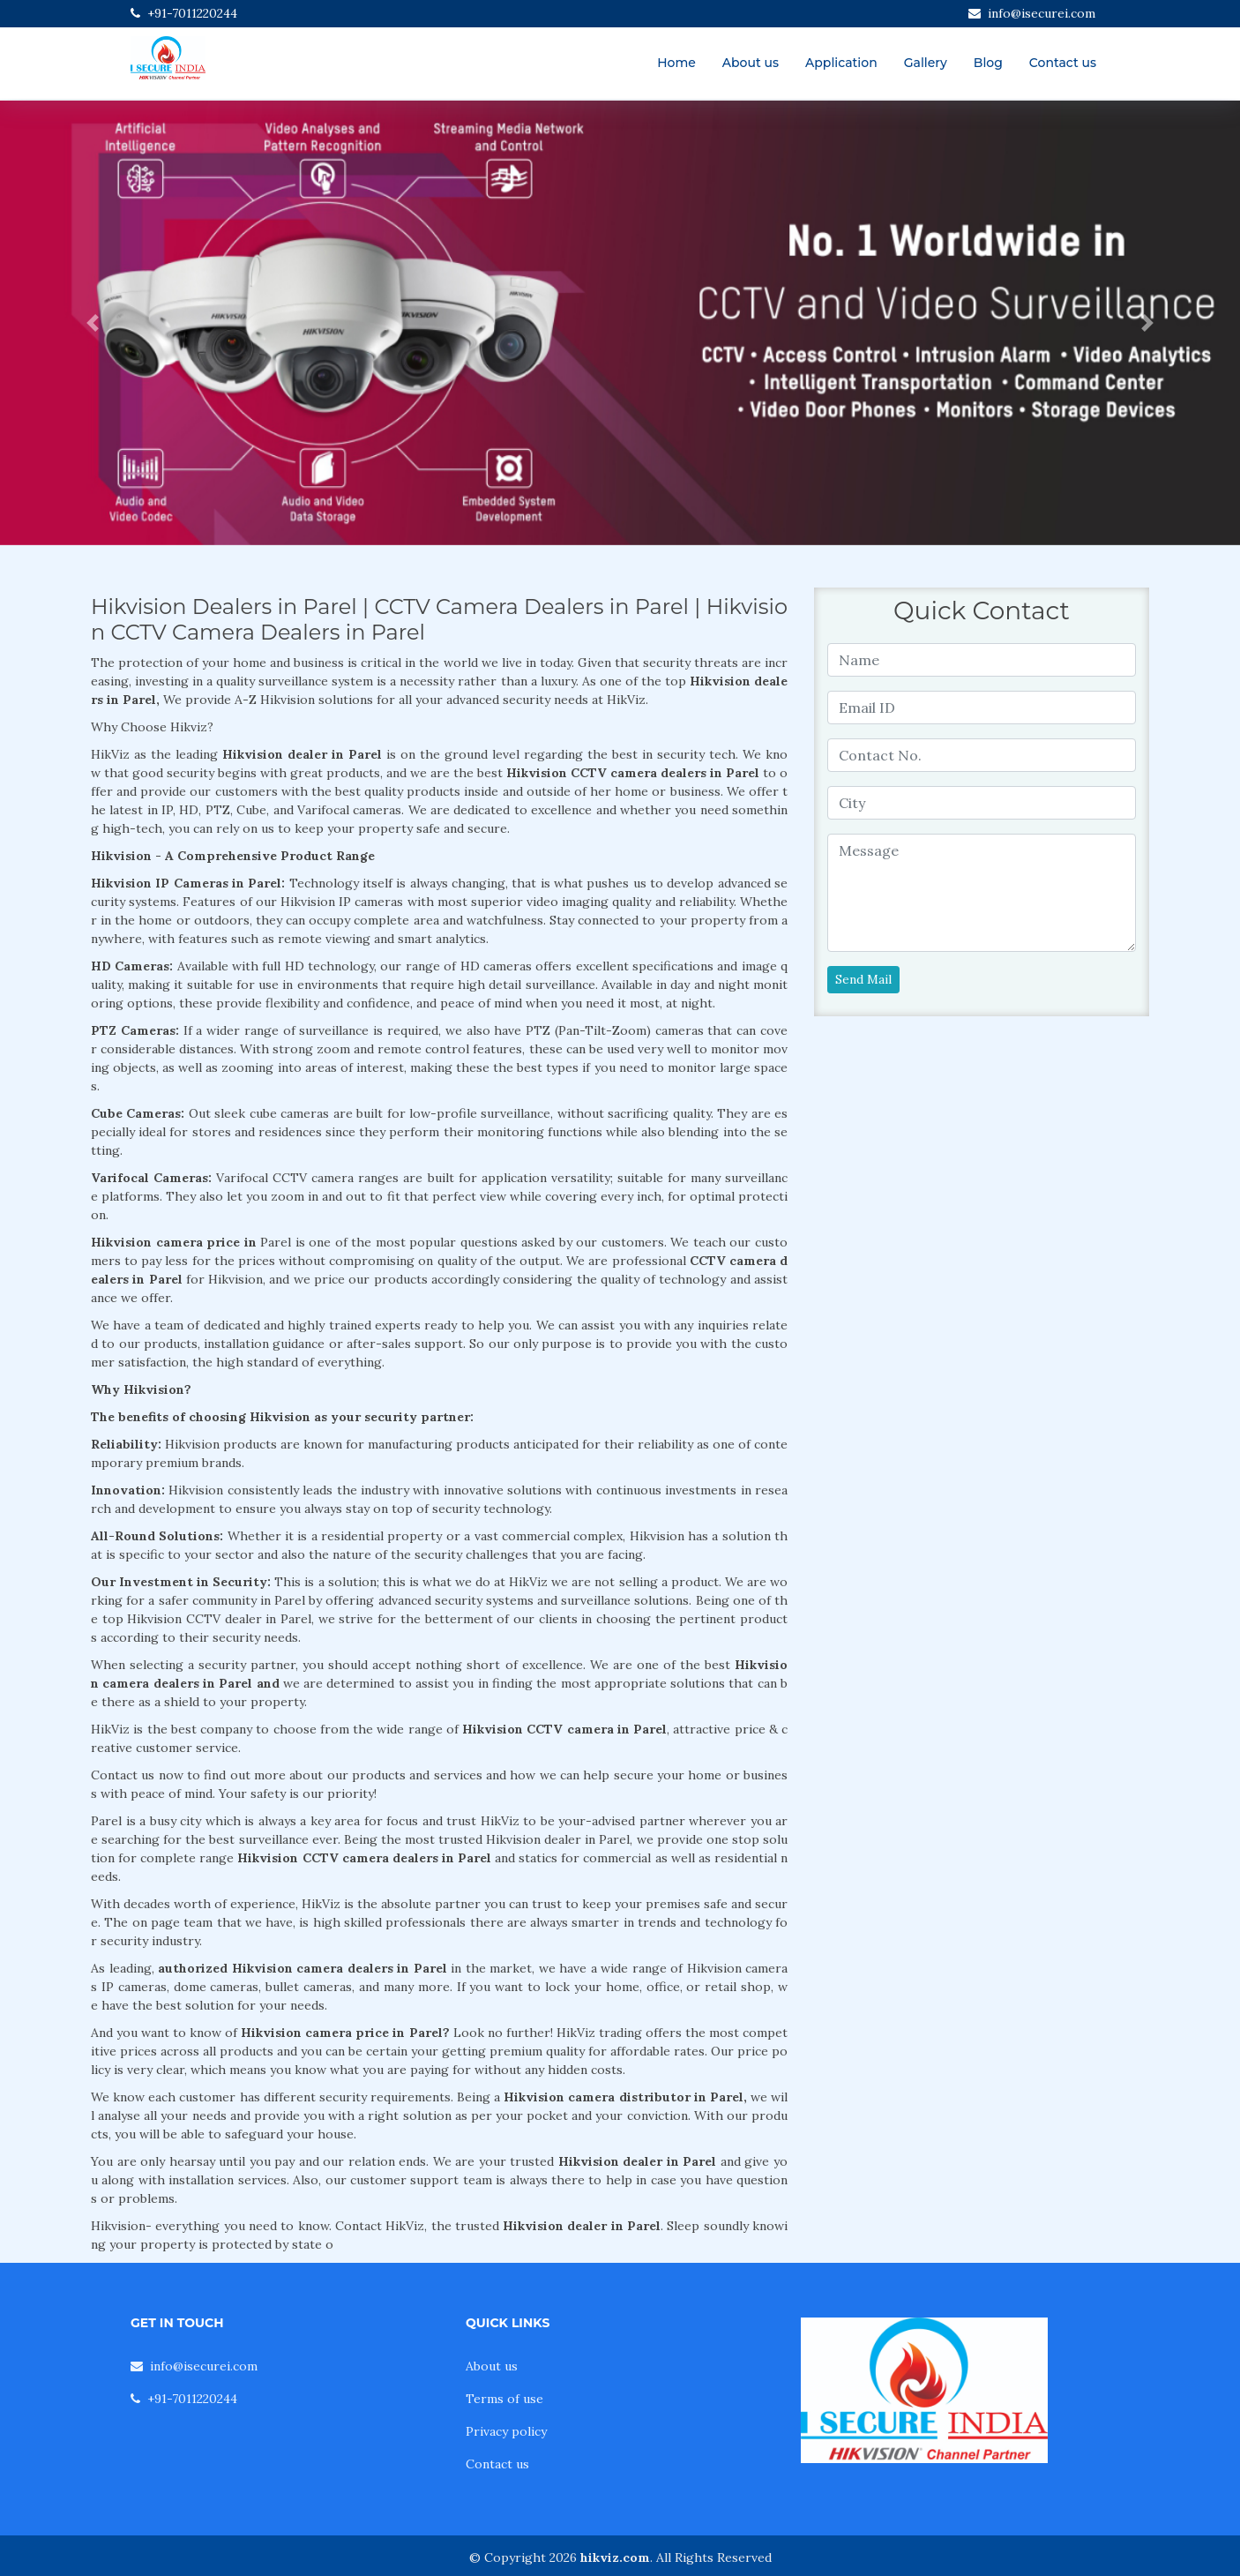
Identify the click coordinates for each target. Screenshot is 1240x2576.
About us (750, 63)
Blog (988, 63)
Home (676, 63)
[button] (93, 323)
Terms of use (504, 2399)
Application (841, 63)
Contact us (1062, 63)
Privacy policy (506, 2431)
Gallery (925, 63)
